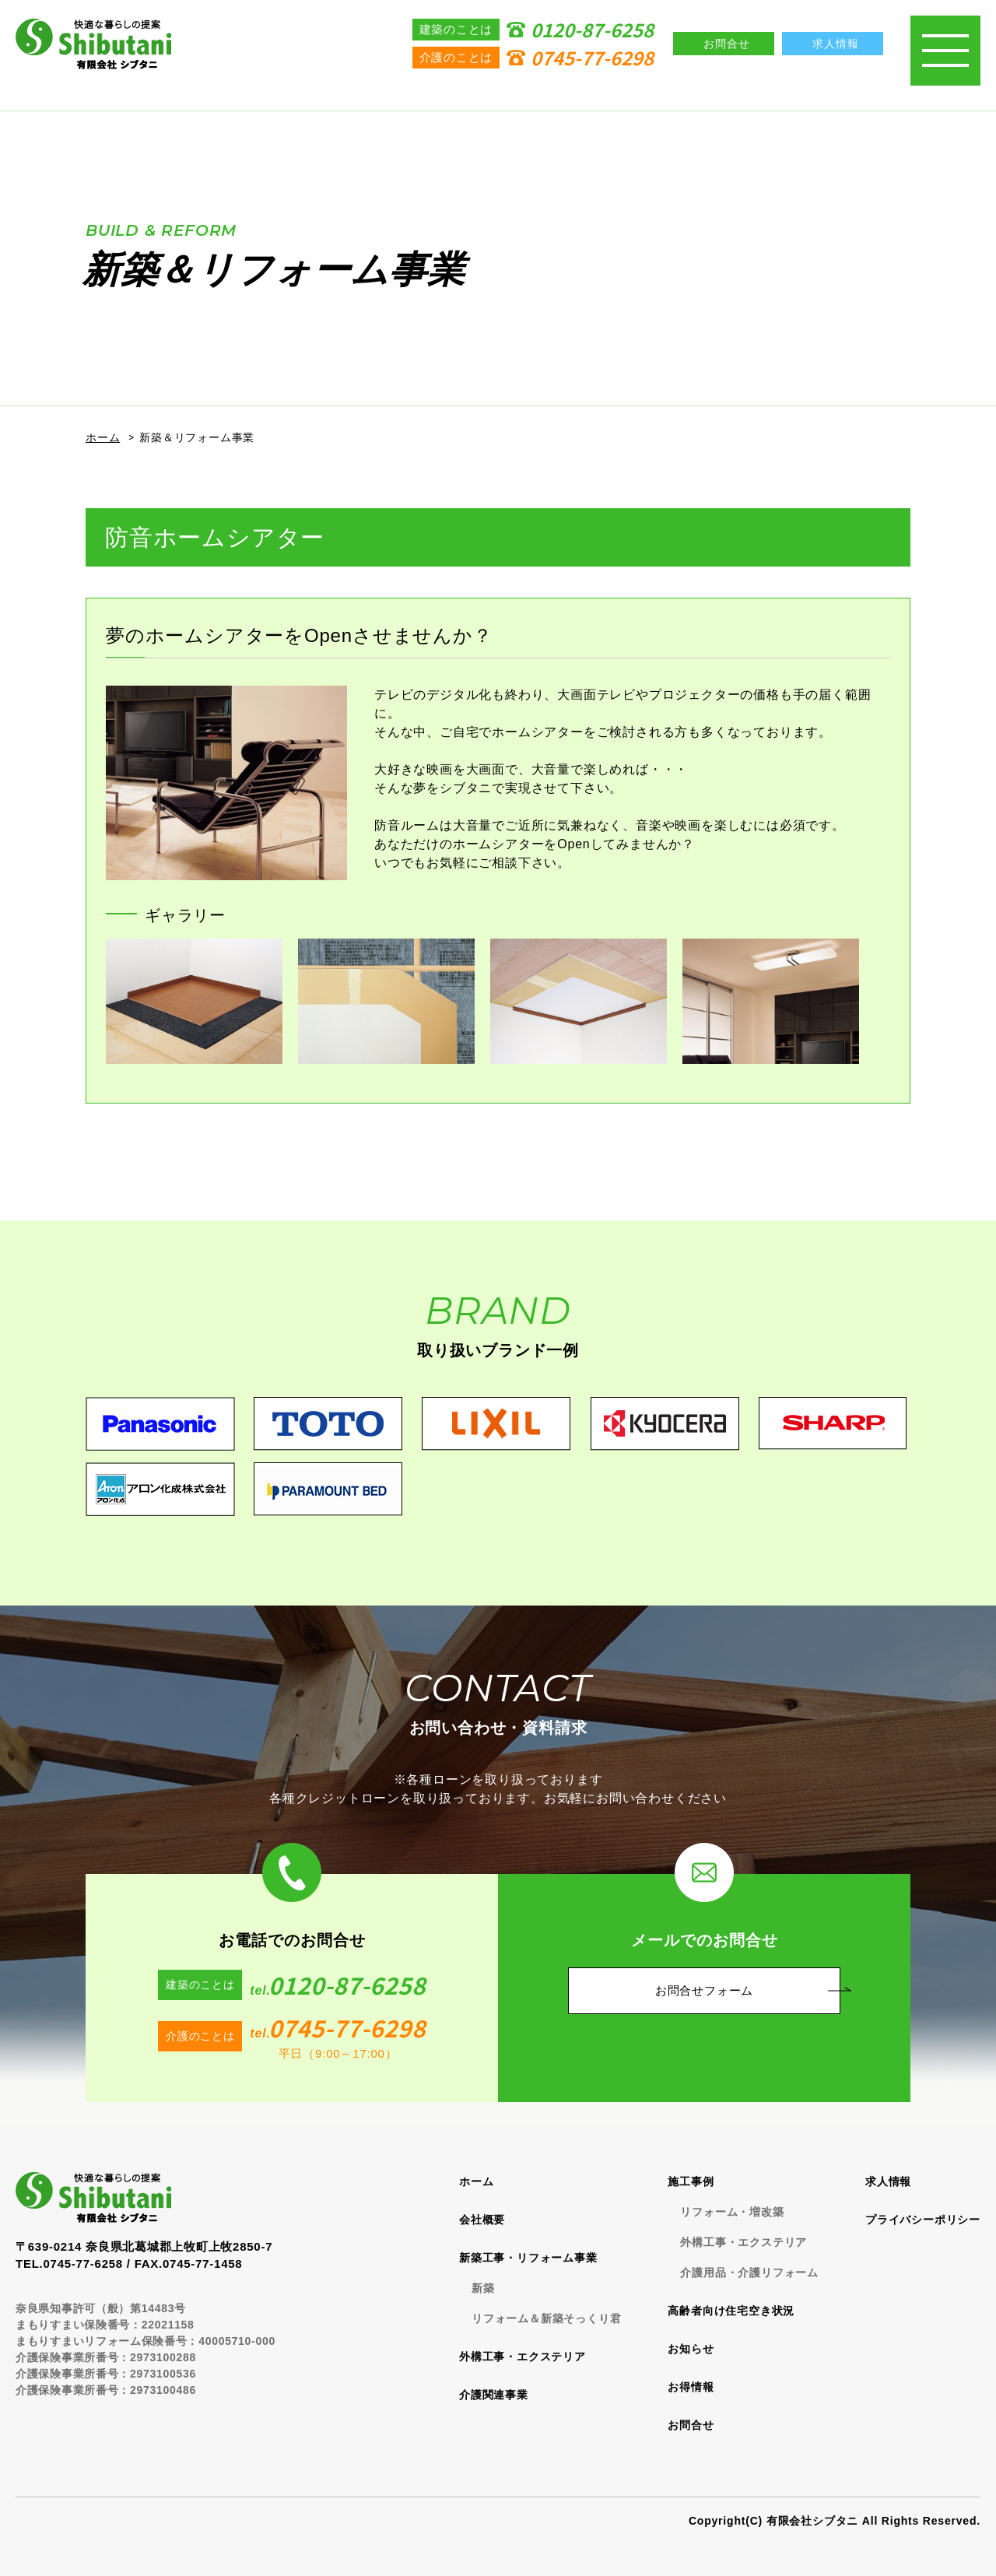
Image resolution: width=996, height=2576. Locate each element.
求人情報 (888, 2181)
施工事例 (691, 2181)
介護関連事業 (493, 2394)
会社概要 (482, 2219)
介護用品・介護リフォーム (749, 2272)
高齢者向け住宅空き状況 (731, 2310)
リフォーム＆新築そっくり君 (546, 2318)
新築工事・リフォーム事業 (528, 2257)
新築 (483, 2288)
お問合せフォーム (704, 1990)
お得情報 (691, 2387)
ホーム (103, 437)
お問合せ (691, 2425)
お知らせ (691, 2349)
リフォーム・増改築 (732, 2212)
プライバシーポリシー (922, 2219)
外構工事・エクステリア (522, 2356)
